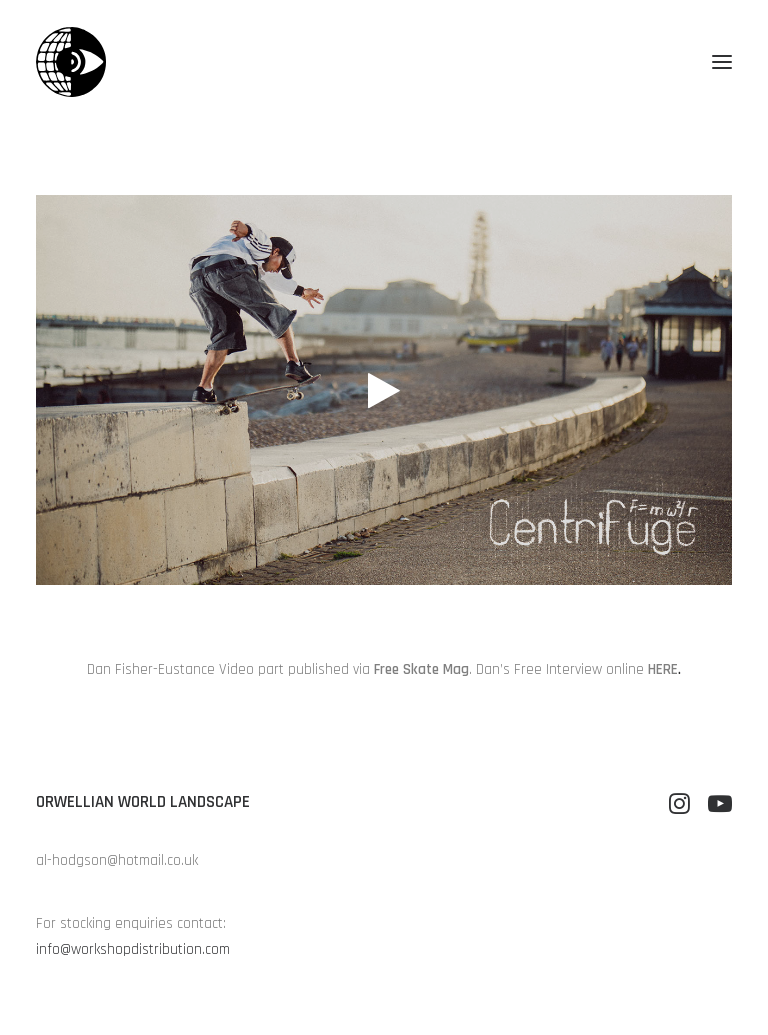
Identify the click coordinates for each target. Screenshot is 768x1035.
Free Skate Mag (421, 669)
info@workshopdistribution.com (133, 949)
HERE (663, 669)
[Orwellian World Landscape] (71, 62)
